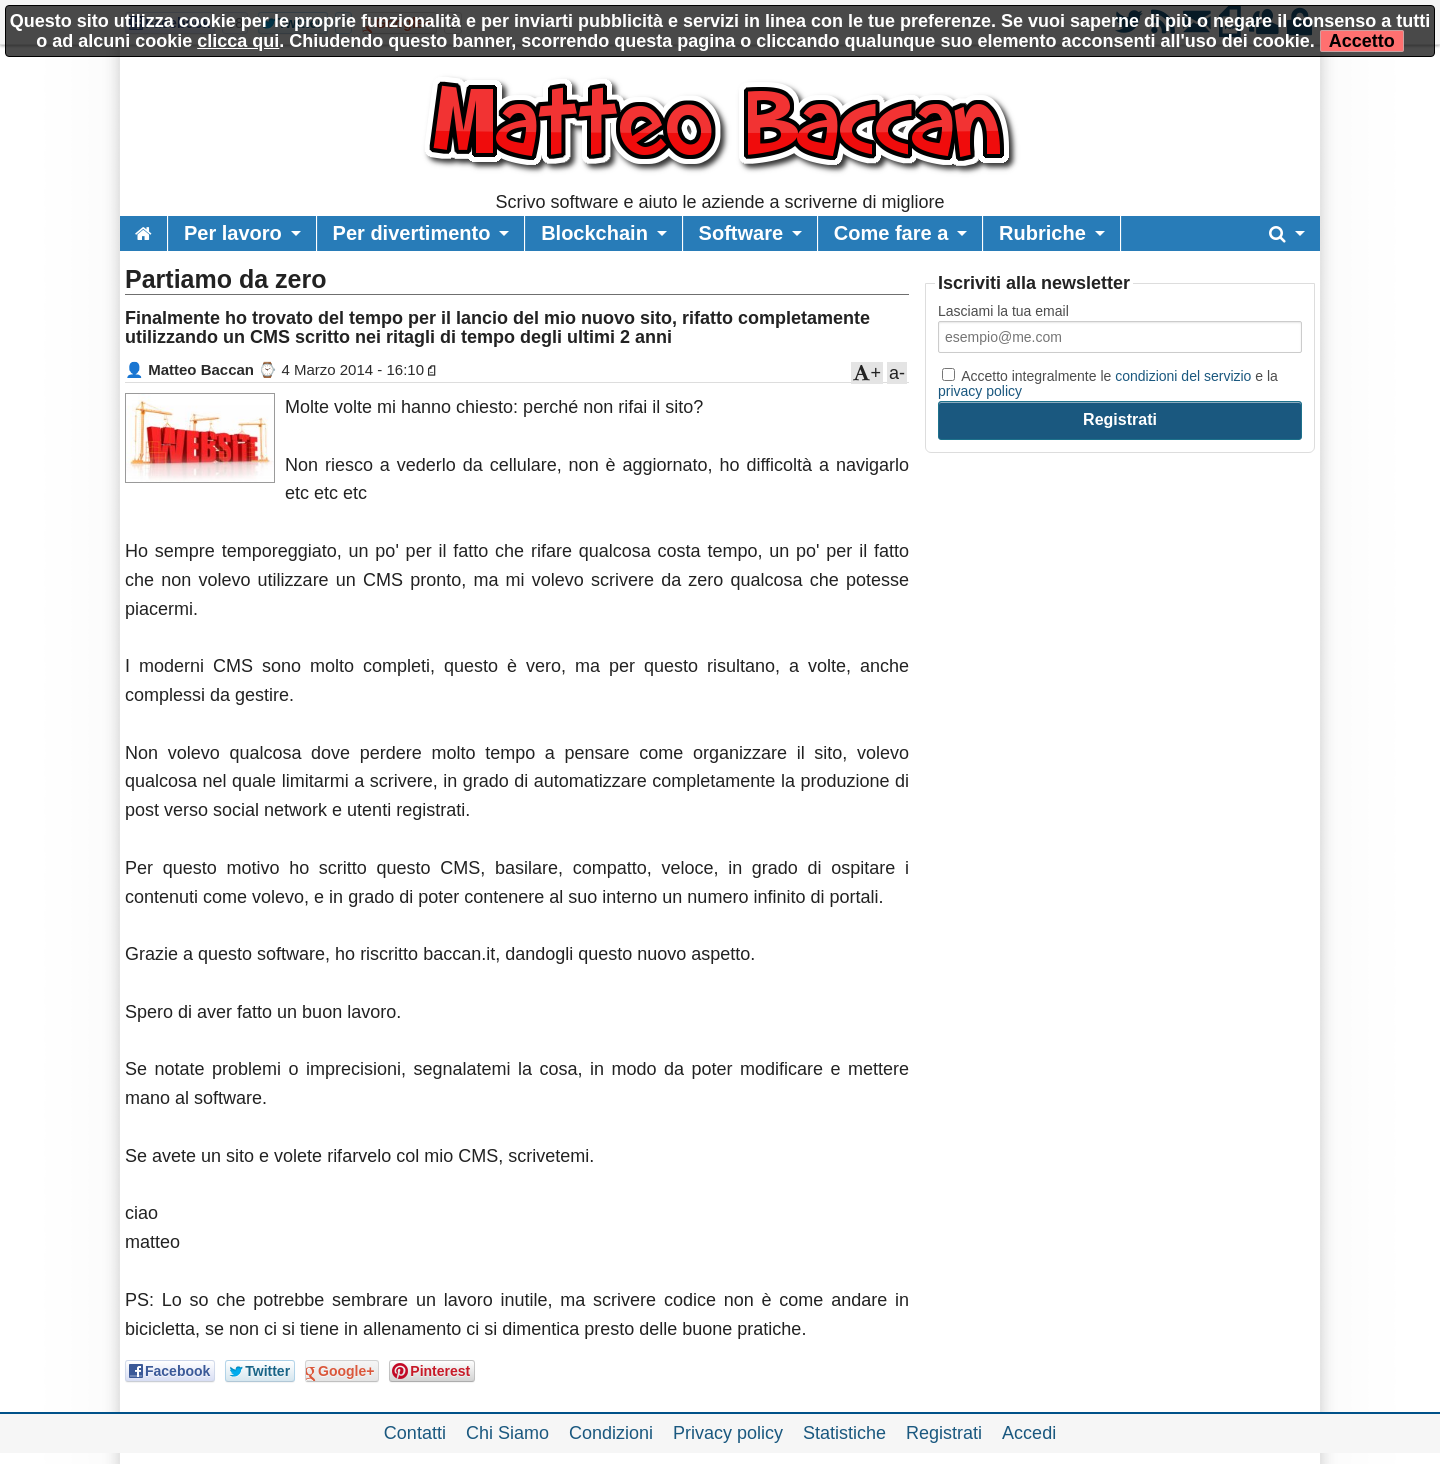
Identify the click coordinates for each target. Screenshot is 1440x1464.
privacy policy (980, 391)
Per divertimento (412, 233)
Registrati (944, 1433)
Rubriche (1042, 233)
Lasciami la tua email (1003, 311)
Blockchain (594, 233)
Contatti (415, 1433)
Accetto (1362, 41)
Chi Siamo (507, 1433)
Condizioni (611, 1433)
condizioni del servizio (1183, 376)
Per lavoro (233, 233)
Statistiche (844, 1433)
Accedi (1029, 1433)
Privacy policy (728, 1433)
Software (741, 233)
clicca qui (238, 41)
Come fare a (891, 233)
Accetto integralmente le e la (1108, 383)
